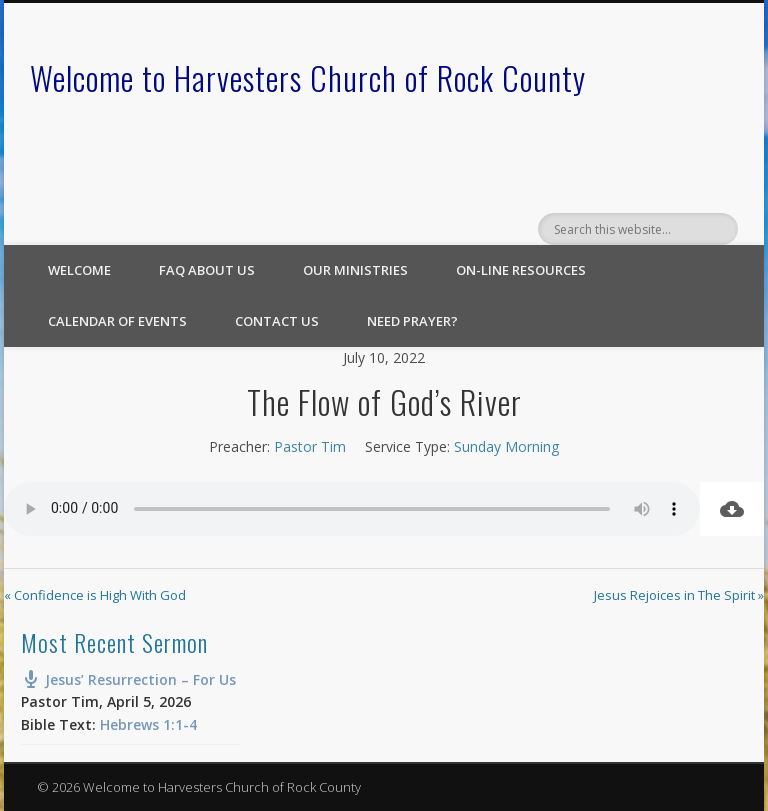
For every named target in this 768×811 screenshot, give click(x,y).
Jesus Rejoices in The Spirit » (679, 595)
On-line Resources (521, 270)
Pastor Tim (310, 446)
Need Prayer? (412, 321)
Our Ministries (355, 270)
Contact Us (277, 321)
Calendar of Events (117, 321)
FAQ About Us (207, 270)
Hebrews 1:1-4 (148, 724)
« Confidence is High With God (95, 595)
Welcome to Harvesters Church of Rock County (308, 77)
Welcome (79, 270)
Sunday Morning (506, 446)
